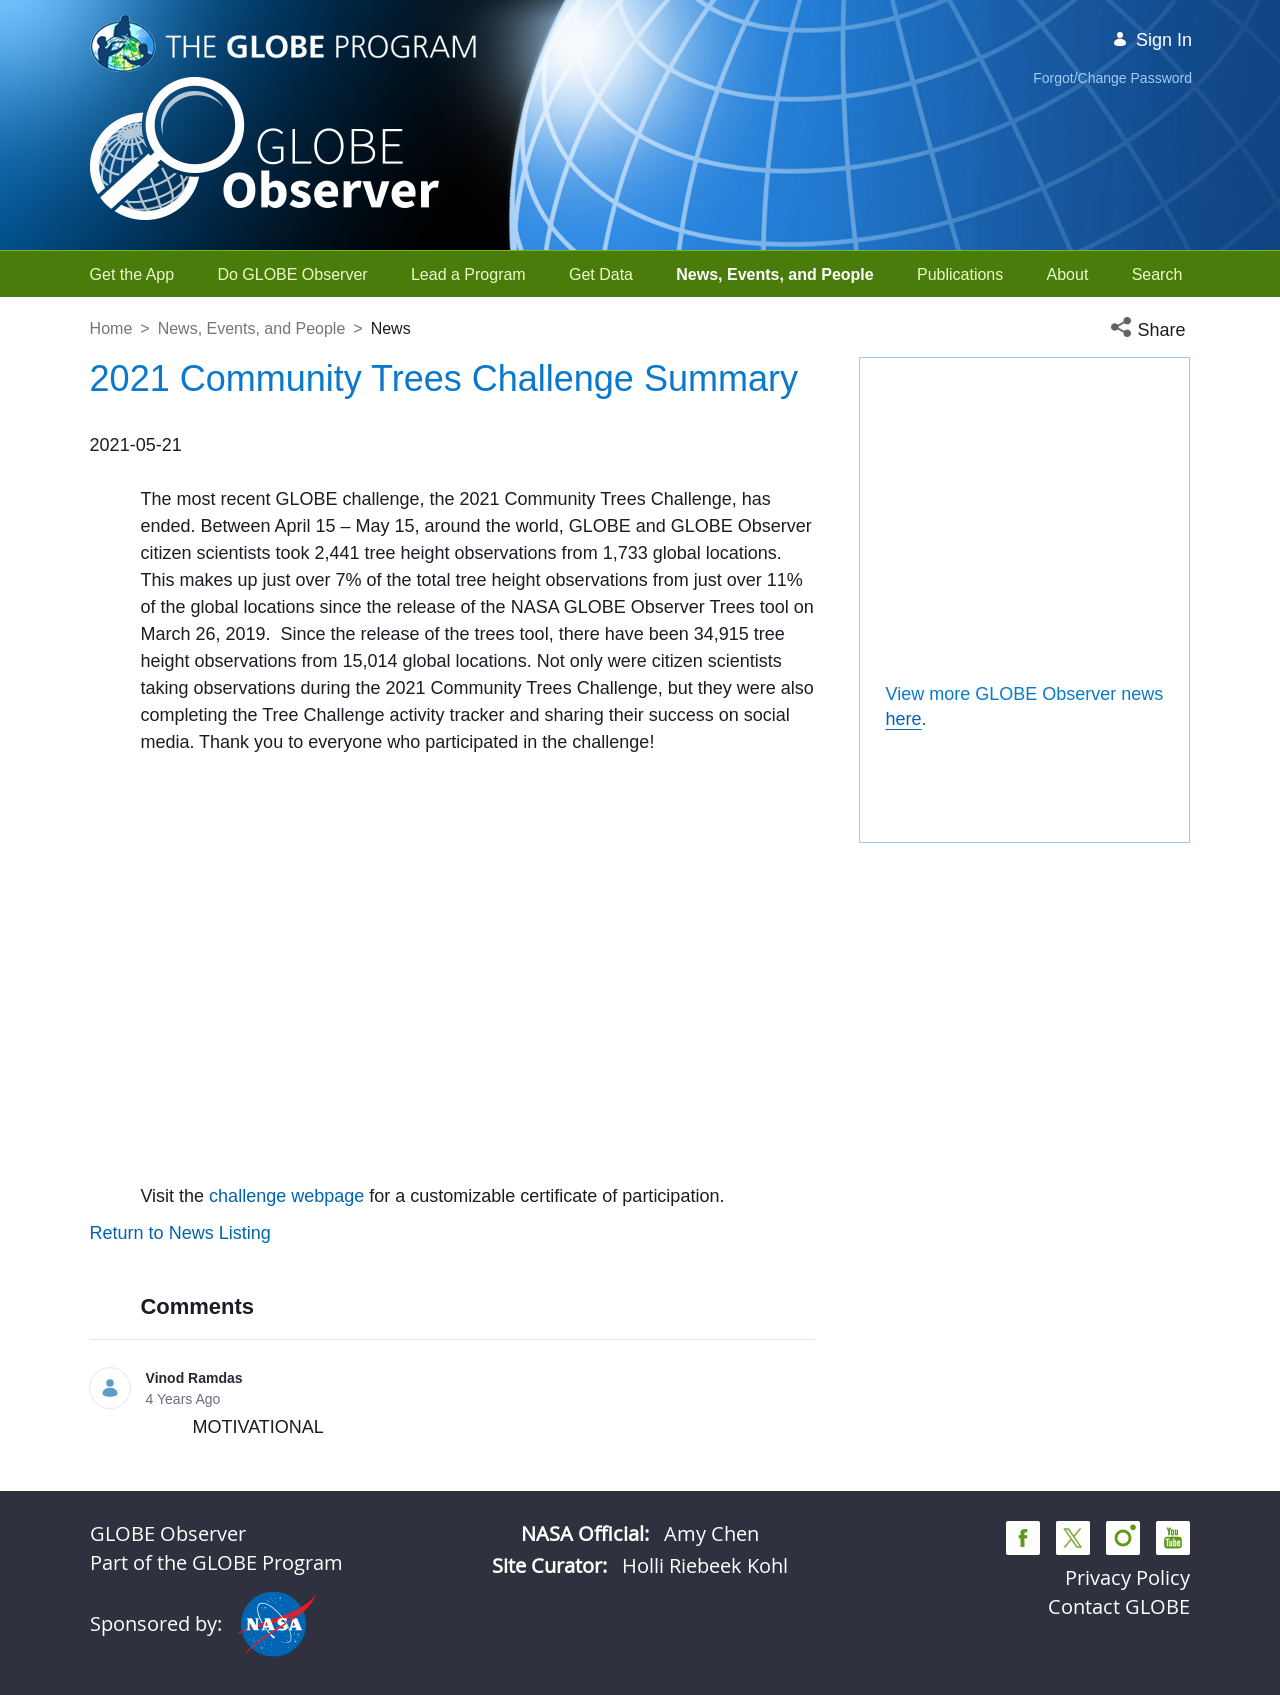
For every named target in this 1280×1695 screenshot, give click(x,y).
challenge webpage (286, 1196)
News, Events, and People (252, 328)
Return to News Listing (180, 1233)
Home (111, 328)
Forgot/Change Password (1112, 78)
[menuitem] (132, 274)
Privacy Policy (1127, 1577)
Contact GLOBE (1119, 1606)
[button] (1150, 330)
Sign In (1152, 40)
